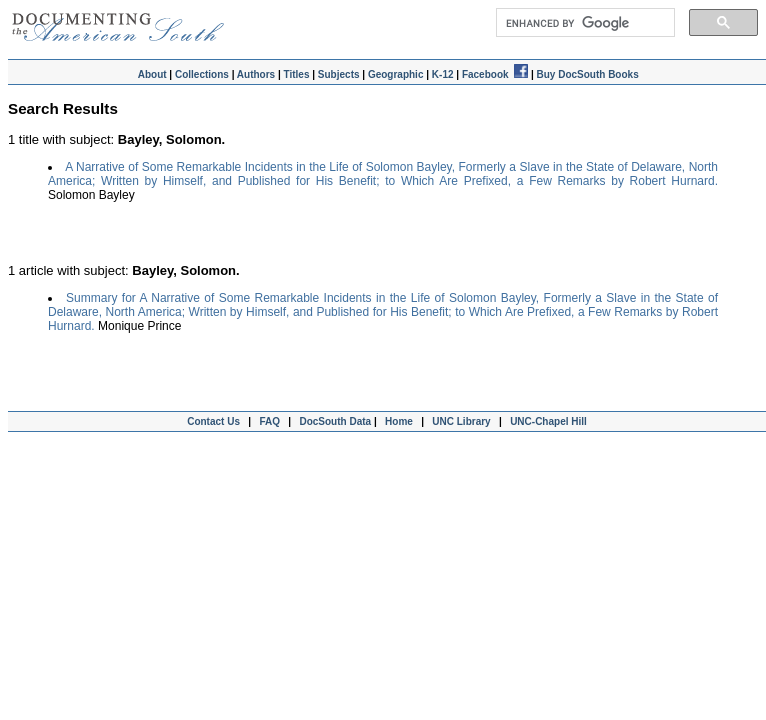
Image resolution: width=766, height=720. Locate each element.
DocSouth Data (335, 421)
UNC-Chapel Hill (551, 421)
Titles (297, 74)
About (152, 74)
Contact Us (211, 421)
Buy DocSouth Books (587, 74)
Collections (202, 74)
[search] (584, 23)
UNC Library (461, 421)
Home (399, 421)
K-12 (443, 74)
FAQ (269, 421)
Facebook (495, 74)
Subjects (339, 74)
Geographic (396, 74)
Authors (256, 74)
